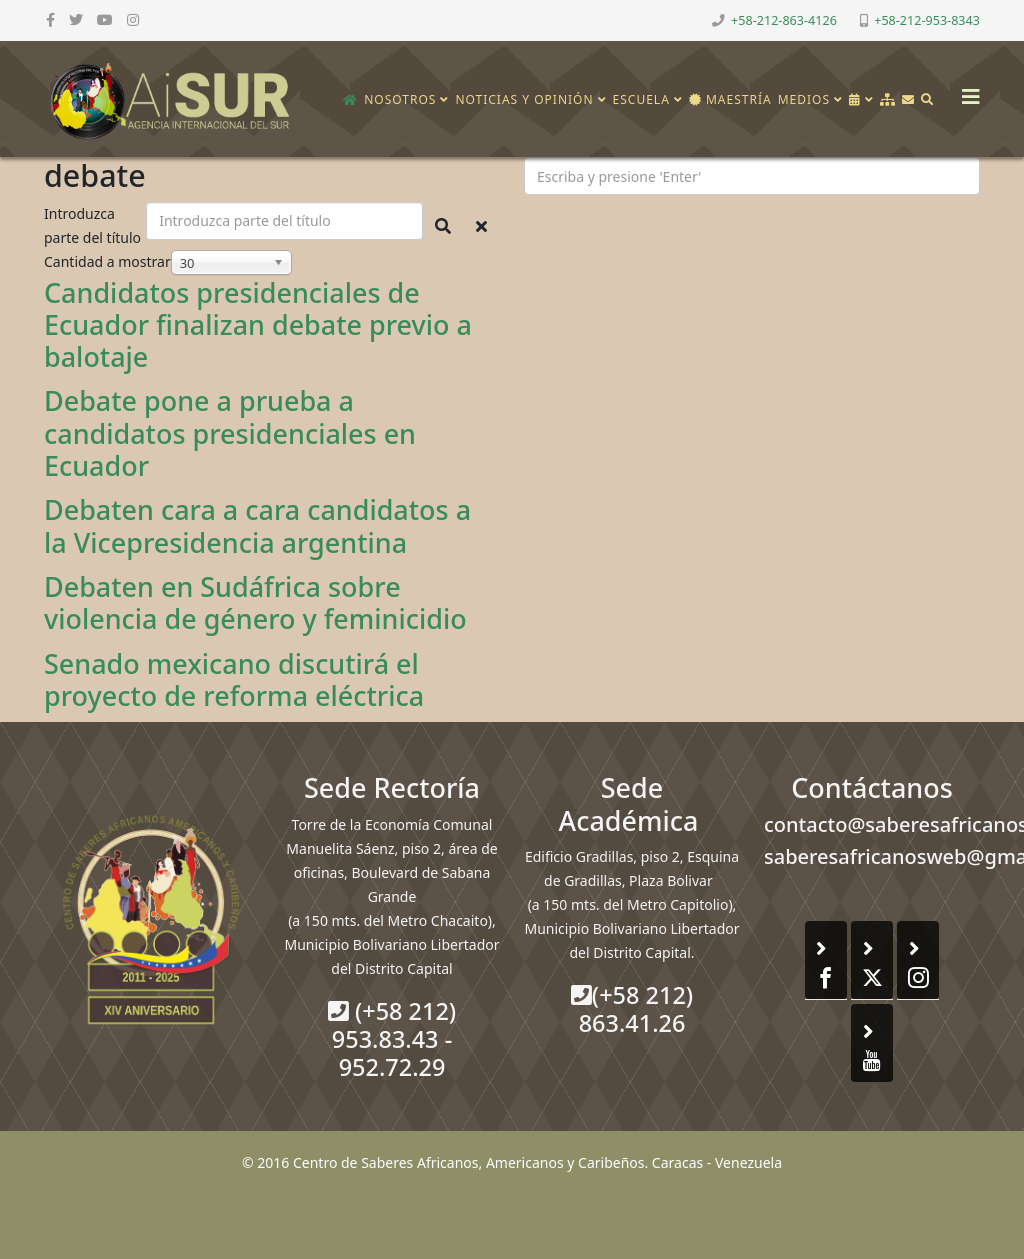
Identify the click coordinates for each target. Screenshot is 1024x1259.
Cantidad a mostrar (107, 261)
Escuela (641, 99)
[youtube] (105, 19)
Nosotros (400, 99)
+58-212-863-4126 (784, 20)
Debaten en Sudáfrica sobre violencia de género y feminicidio (255, 602)
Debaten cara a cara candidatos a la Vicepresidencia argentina (257, 525)
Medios (804, 99)
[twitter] (76, 19)
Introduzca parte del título (94, 225)
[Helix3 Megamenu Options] (966, 90)
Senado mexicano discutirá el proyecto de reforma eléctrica (234, 679)
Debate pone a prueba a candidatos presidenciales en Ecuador (230, 433)
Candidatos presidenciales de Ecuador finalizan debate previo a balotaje (258, 325)
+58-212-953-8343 (927, 20)
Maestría (730, 99)
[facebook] (50, 19)
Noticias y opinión (524, 99)
